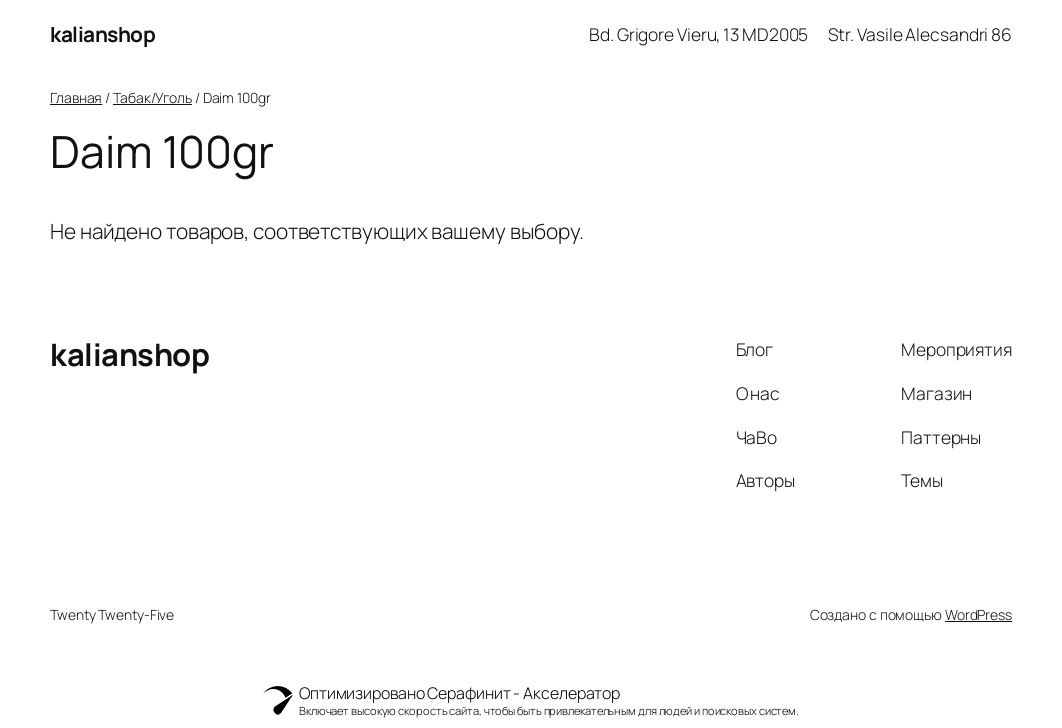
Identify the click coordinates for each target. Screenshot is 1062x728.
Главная (76, 97)
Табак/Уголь (152, 97)
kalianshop (102, 34)
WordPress (978, 614)
